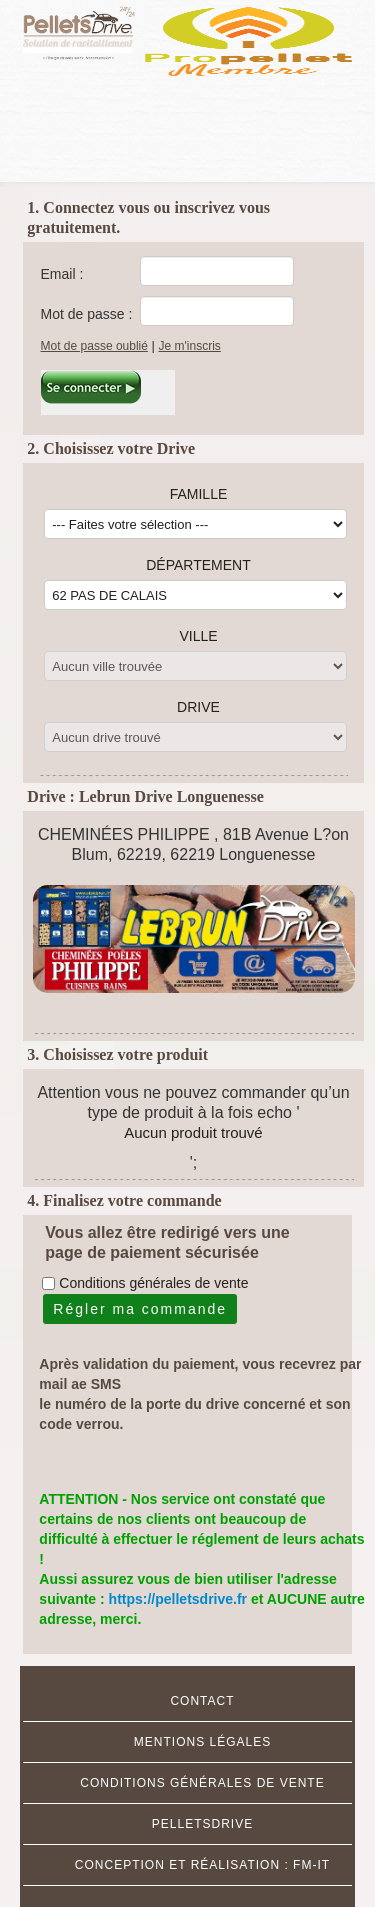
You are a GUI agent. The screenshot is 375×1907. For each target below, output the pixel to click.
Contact (202, 1701)
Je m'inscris (190, 346)
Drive (198, 707)
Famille (199, 494)
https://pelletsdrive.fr (180, 1599)
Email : (62, 274)
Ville (198, 636)
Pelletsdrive (202, 1824)
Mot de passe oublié (94, 346)
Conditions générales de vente (153, 1283)
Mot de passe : (87, 314)
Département (198, 565)
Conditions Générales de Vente (202, 1783)
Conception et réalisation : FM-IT (202, 1865)
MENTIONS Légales (202, 1742)
